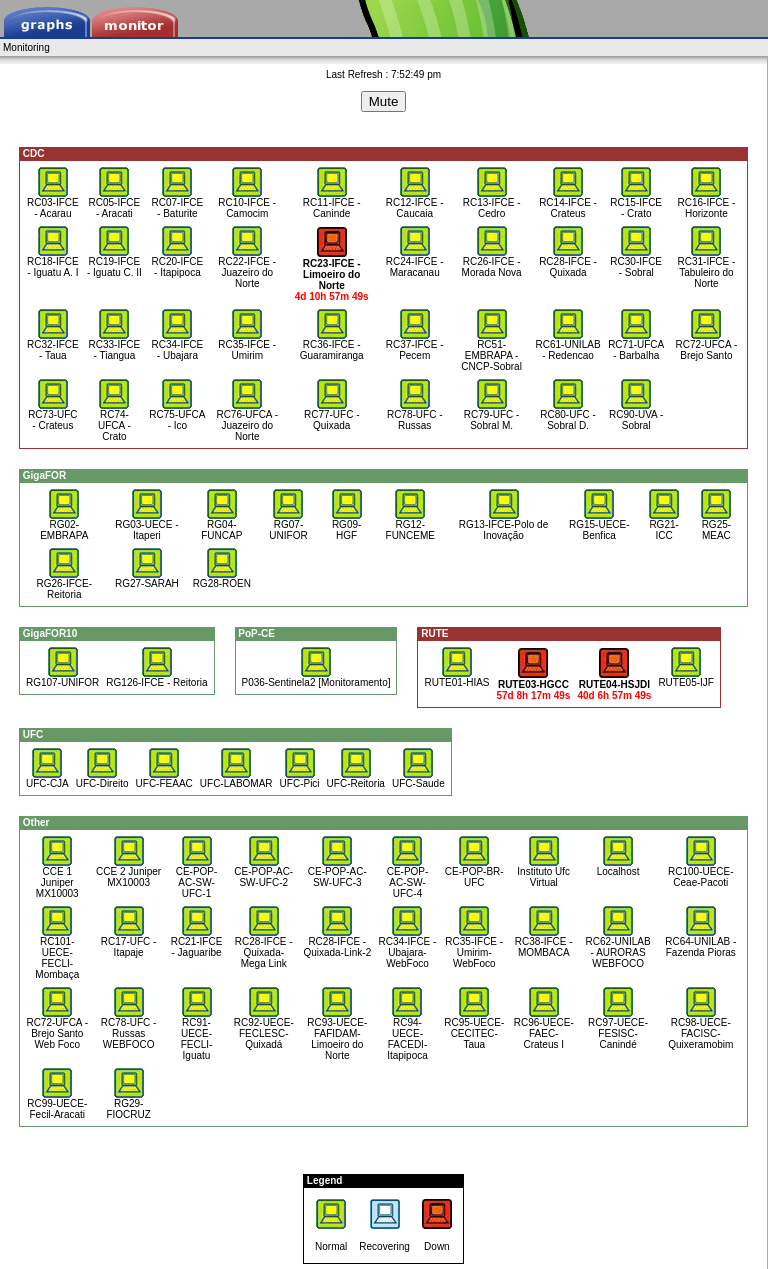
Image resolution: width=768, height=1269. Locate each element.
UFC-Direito (102, 779)
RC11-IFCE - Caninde (332, 203)
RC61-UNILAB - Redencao (568, 345)
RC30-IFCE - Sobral (636, 262)
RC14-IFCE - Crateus (568, 203)
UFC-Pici (300, 779)
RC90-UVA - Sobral (636, 415)
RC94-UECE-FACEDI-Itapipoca (407, 1034)
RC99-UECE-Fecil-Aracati (57, 1104)
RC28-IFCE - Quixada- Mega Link (264, 948)
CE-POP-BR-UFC (474, 872)
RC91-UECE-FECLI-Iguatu (197, 1034)
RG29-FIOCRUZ (128, 1104)
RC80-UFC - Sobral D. (568, 415)
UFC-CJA (47, 779)
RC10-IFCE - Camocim (247, 203)
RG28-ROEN (222, 579)
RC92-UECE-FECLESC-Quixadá (264, 1029)
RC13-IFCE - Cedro (492, 203)
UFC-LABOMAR (236, 779)
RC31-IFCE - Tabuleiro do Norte (706, 268)
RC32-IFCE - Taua (53, 345)
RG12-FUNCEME (410, 525)
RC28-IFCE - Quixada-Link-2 (337, 942)
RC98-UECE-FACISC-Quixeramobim (700, 1029)
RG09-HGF (347, 525)
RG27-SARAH (147, 579)
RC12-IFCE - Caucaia (415, 203)
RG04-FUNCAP (221, 525)
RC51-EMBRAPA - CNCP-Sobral (491, 351)
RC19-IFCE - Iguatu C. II (114, 262)
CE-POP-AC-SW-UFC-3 (337, 872)
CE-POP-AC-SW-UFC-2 (263, 872)
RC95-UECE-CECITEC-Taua (474, 1029)
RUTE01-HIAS (456, 678)
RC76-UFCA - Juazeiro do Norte (247, 421)
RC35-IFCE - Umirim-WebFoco (474, 948)
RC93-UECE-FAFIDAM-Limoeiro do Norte (337, 1034)
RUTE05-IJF (686, 678)
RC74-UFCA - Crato (114, 421)
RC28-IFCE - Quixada (568, 262)
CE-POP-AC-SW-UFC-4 (408, 878)
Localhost (618, 867)
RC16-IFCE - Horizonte (706, 203)
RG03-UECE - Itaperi (146, 525)
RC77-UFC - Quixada (332, 415)
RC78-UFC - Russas (415, 415)
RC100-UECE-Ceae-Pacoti (701, 872)
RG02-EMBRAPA (64, 525)
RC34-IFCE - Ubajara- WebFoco (408, 948)
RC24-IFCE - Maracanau (415, 262)
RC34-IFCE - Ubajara (178, 345)
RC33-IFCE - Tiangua (115, 345)
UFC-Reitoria (356, 779)
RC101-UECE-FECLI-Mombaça (57, 953)
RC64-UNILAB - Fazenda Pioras (700, 942)
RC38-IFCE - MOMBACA (544, 942)
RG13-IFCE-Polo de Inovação (503, 525)
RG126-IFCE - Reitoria (156, 678)
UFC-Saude (418, 779)
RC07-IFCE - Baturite (178, 203)
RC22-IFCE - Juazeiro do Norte (247, 268)
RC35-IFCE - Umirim (247, 345)
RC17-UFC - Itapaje (129, 942)
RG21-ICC (664, 525)
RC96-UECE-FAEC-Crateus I (544, 1029)
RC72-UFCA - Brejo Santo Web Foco (57, 1029)
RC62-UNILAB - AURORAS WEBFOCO (618, 948)
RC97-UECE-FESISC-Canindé (618, 1029)
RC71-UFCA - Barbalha (636, 345)
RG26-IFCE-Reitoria (64, 584)
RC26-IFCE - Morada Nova (492, 262)
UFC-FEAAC (164, 779)
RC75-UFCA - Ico (177, 415)
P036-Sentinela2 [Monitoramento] (316, 678)
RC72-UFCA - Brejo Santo (707, 345)
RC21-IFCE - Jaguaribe (197, 942)
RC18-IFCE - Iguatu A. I (53, 262)
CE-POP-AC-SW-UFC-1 (197, 878)
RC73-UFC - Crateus (52, 415)
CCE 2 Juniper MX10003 (128, 872)
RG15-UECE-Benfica (599, 525)
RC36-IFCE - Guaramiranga (332, 345)
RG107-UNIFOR (62, 678)
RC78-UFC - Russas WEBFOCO (129, 1029)
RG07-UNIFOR (288, 525)
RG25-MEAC (716, 525)
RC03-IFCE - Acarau (53, 203)
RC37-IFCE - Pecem (415, 345)
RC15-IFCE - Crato (636, 203)
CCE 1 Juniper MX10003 (57, 878)
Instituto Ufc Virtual (543, 872)
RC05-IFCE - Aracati (115, 203)
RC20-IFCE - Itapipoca (178, 262)
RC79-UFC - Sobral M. (492, 415)
